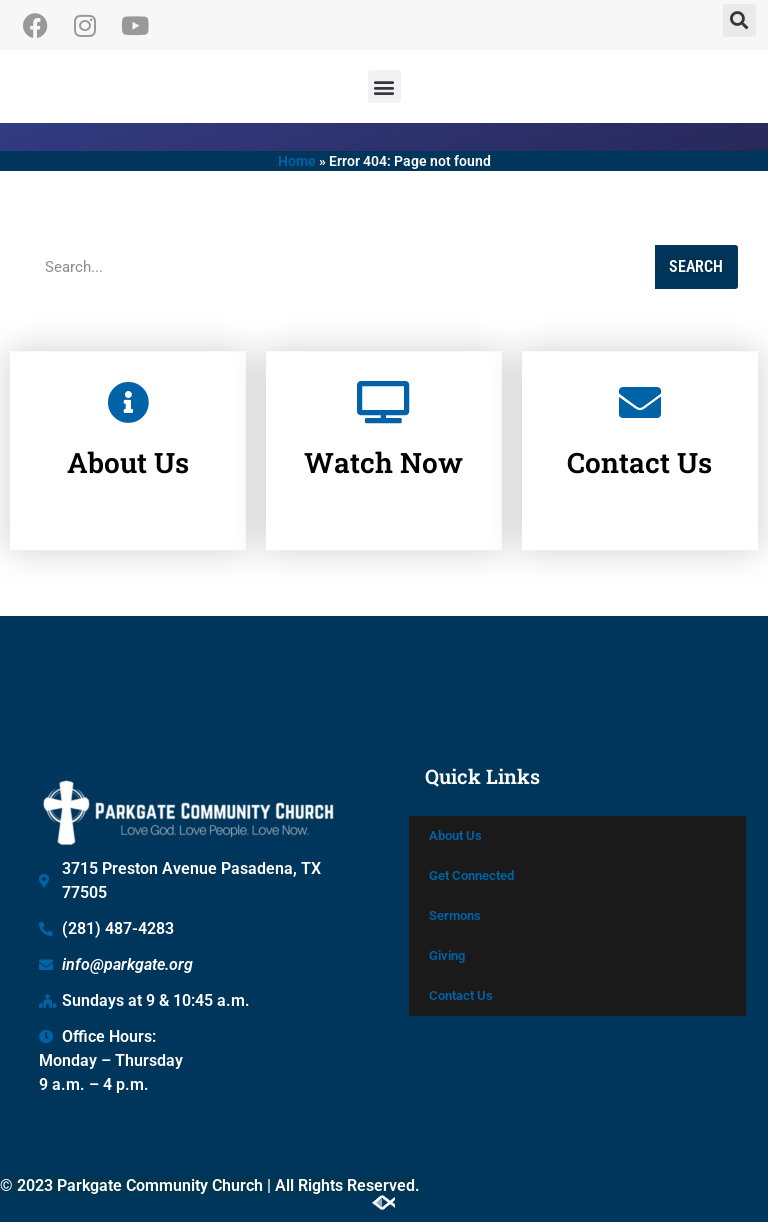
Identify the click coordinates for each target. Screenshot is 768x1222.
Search (696, 266)
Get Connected (471, 875)
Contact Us (639, 440)
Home (297, 161)
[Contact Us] (640, 380)
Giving (447, 955)
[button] (739, 20)
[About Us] (128, 380)
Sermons (455, 915)
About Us (128, 440)
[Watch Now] (384, 380)
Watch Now (383, 440)
